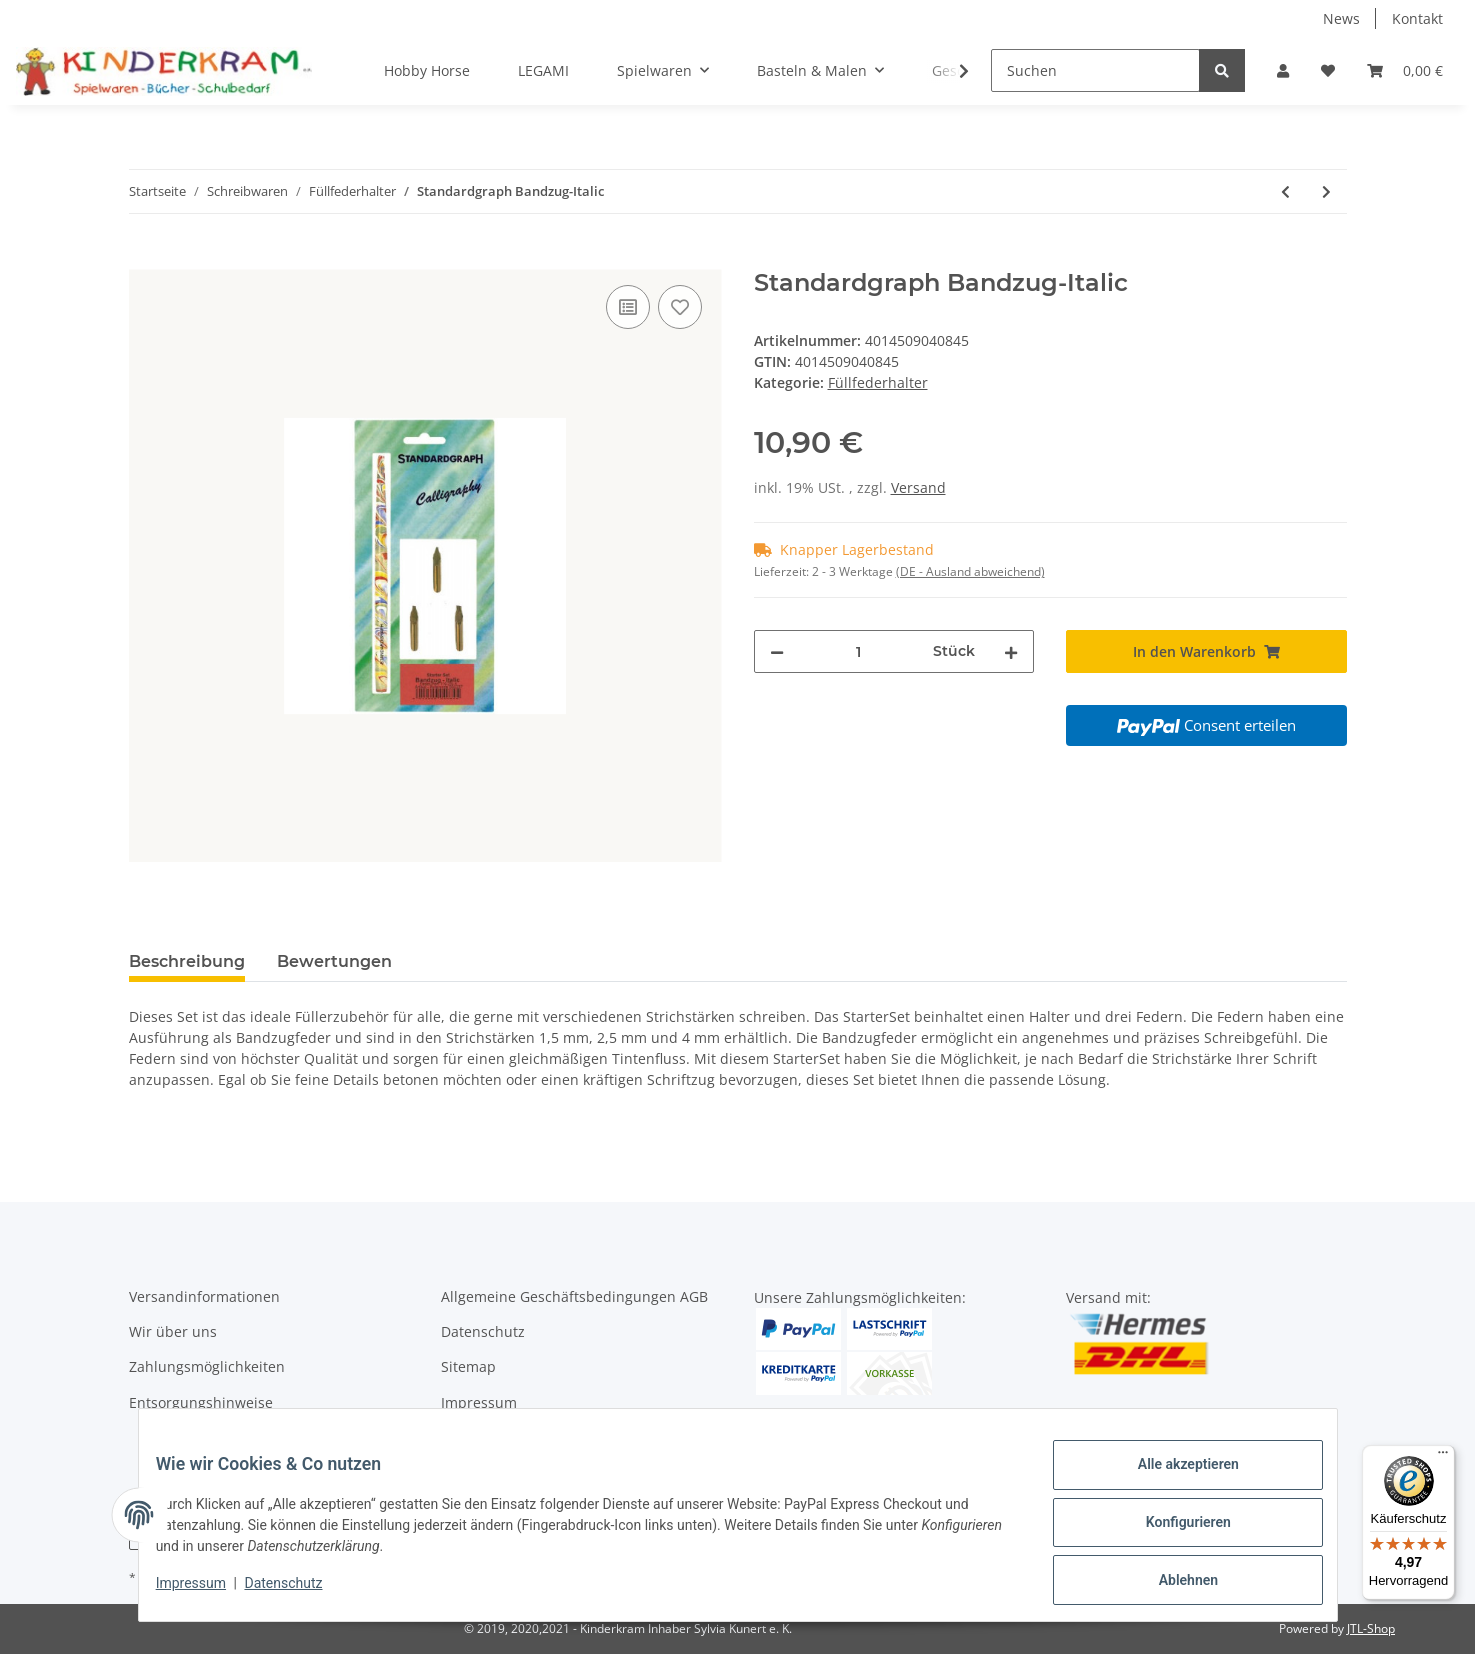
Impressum (479, 1402)
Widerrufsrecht (492, 1437)
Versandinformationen (204, 1296)
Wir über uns (173, 1331)
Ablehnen (1173, 1583)
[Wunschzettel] (1328, 70)
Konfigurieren (1173, 1531)
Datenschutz (483, 1331)
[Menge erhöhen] (1011, 651)
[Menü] (1443, 1457)
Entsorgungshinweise (201, 1402)
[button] (1283, 70)
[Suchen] (1095, 70)
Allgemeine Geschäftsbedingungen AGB (574, 1296)
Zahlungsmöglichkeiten (207, 1366)
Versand (918, 487)
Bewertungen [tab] (334, 961)
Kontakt (1417, 18)
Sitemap (468, 1366)
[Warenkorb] (1405, 70)
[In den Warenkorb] (145, 258)
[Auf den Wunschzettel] (680, 307)
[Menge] (859, 651)
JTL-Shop (1371, 1628)
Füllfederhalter (878, 382)
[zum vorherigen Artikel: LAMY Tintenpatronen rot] (1285, 191)
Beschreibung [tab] (187, 961)
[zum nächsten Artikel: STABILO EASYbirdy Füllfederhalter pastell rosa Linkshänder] (1326, 191)
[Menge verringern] (777, 651)
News (1341, 18)
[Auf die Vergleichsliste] (628, 307)
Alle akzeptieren (1173, 1479)
